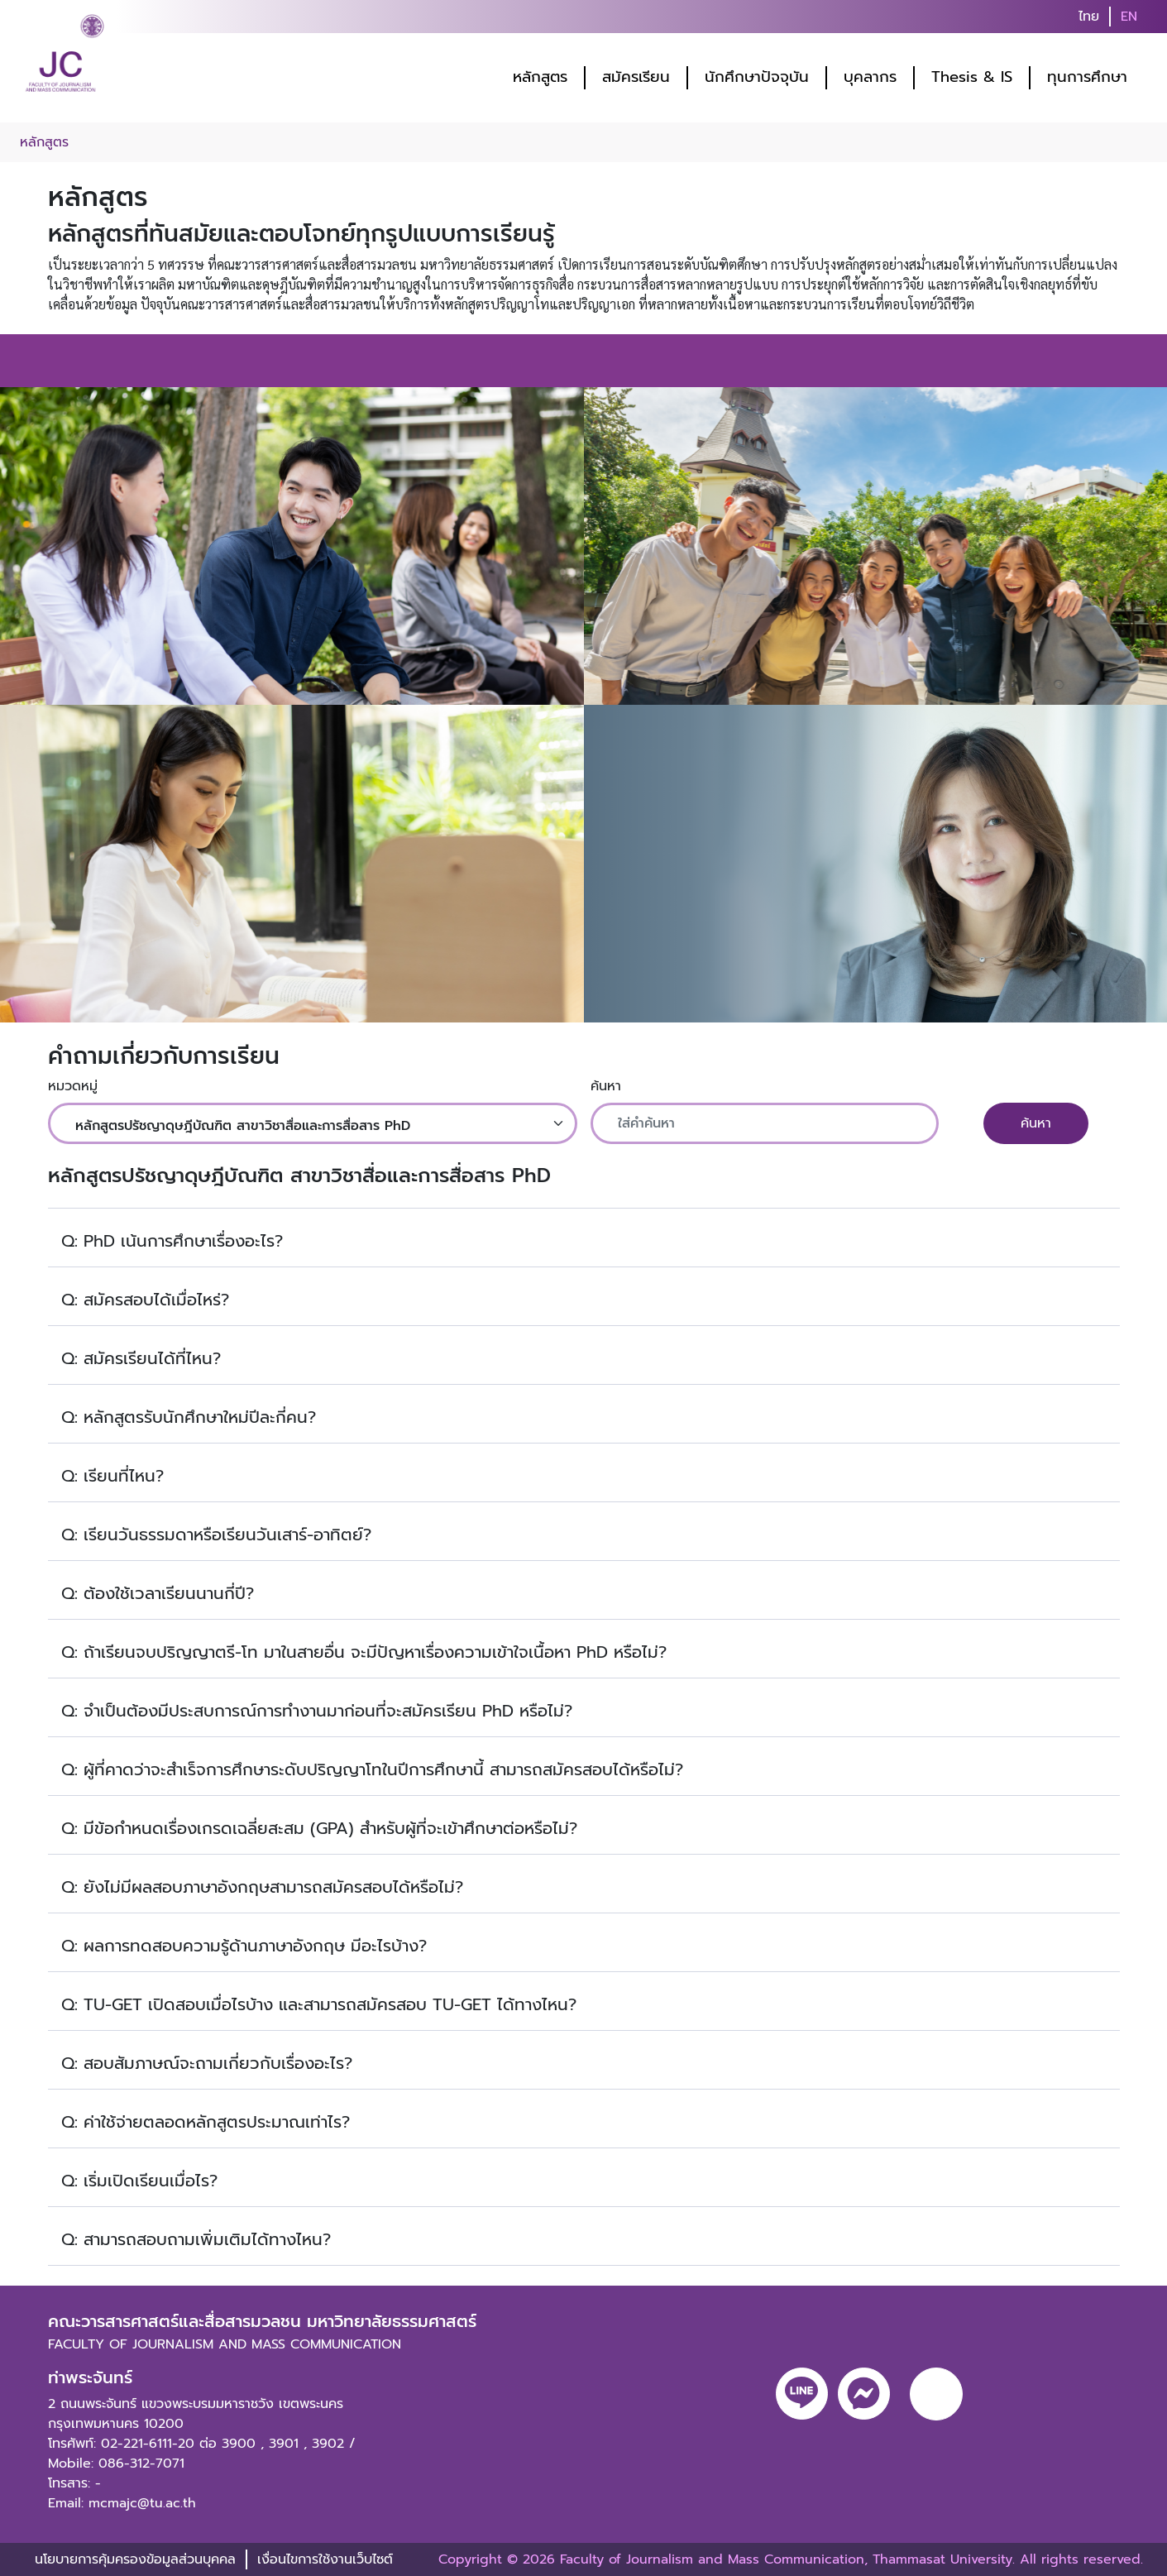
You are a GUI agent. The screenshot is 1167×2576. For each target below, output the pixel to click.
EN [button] (1129, 16)
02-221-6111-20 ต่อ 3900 (178, 2444)
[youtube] (936, 2394)
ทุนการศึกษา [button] (1087, 77)
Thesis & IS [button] (971, 77)
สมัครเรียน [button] (636, 77)
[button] (584, 1237)
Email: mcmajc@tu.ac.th (122, 2503)
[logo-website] (64, 58)
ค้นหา (606, 1086)
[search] (1157, 17)
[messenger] (864, 2394)
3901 (284, 2444)
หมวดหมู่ (73, 1086)
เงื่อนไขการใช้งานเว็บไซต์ (325, 2559)
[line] (802, 2394)
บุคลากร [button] (870, 77)
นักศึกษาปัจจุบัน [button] (757, 77)
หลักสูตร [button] (540, 77)
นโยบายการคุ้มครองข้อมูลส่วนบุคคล (135, 2559)
